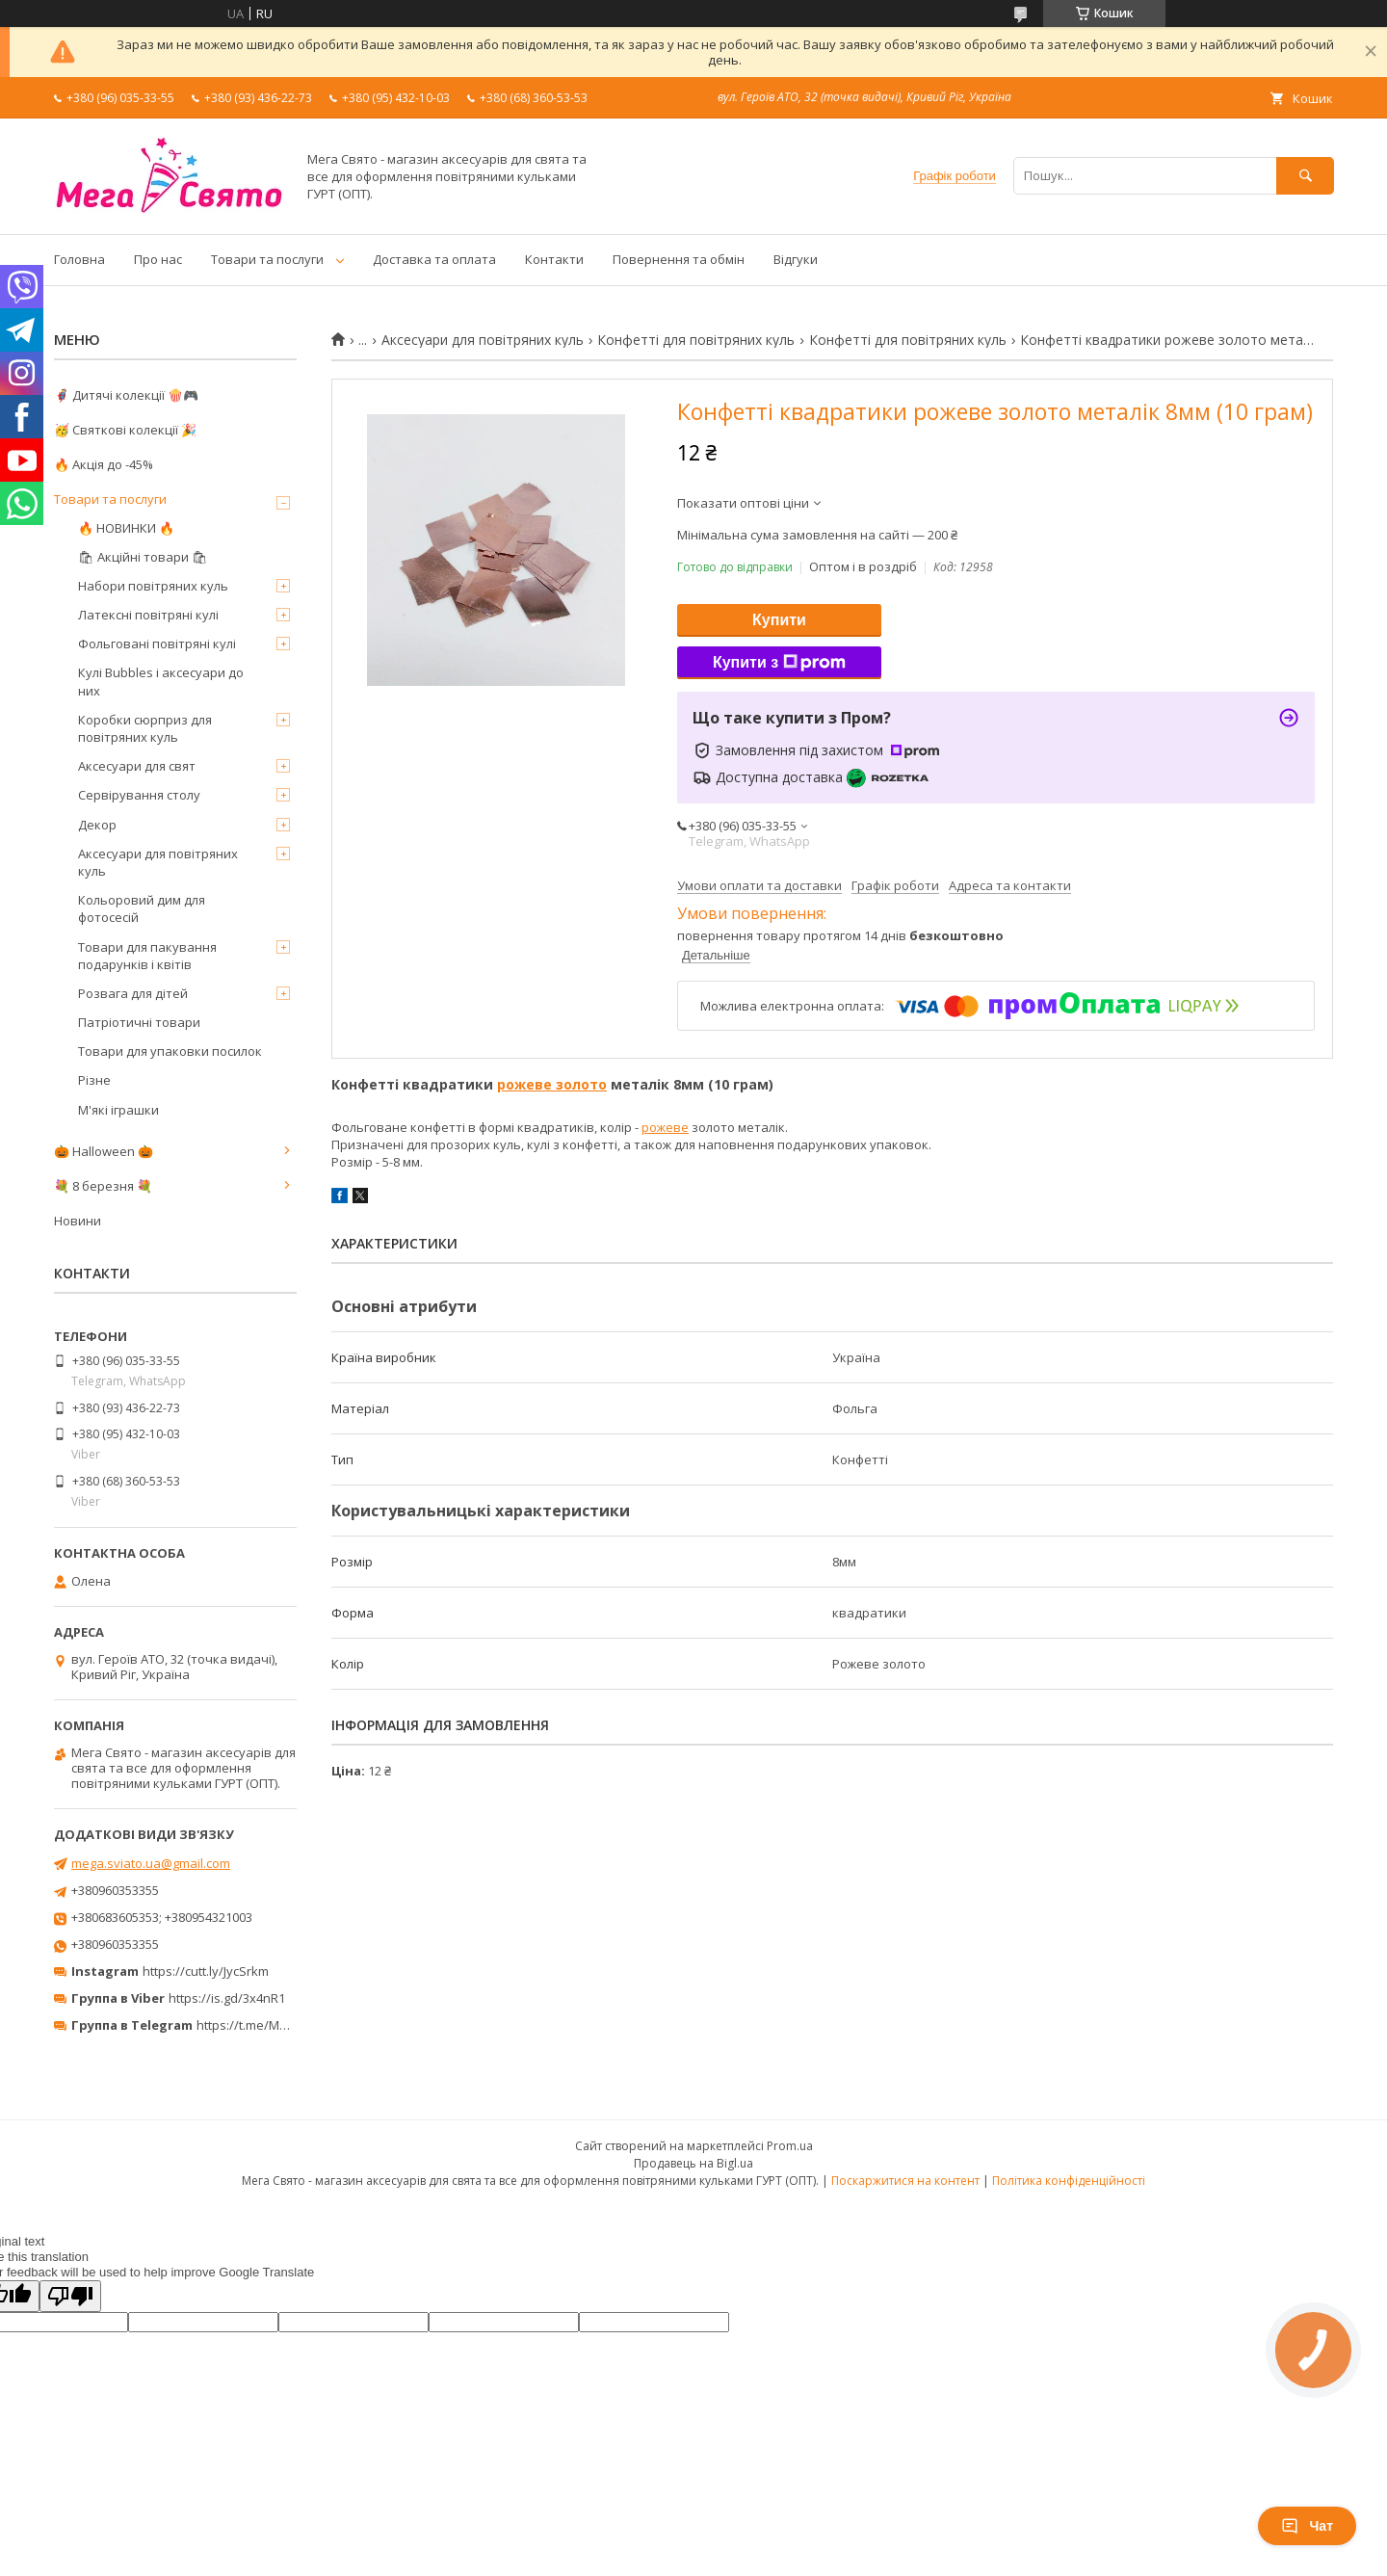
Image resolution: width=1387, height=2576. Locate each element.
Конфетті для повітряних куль (696, 340)
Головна (79, 259)
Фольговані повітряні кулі (157, 643)
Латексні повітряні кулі (148, 614)
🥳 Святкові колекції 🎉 (125, 429)
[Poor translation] (70, 2296)
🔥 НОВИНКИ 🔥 (126, 528)
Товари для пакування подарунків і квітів (147, 955)
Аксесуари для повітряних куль (482, 340)
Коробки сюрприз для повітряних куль (145, 728)
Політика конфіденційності (1068, 2180)
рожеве (665, 1127)
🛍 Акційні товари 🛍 (143, 556)
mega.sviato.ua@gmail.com (150, 1863)
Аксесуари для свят (137, 766)
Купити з (779, 662)
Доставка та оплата (434, 259)
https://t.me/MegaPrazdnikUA (283, 2025)
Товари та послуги (267, 259)
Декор (97, 824)
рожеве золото (552, 1084)
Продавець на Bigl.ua (693, 2163)
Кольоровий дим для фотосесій (141, 908)
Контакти (554, 259)
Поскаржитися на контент (905, 2180)
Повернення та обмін (679, 259)
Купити (779, 620)
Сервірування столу (139, 794)
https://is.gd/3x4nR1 (227, 1998)
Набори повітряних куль (153, 585)
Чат (1307, 2526)
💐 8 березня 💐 (103, 1186)
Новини (77, 1220)
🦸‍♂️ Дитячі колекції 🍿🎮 (126, 395)
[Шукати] (1305, 176)
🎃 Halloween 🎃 (103, 1151)
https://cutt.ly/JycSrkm (206, 1971)
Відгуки (795, 259)
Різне (94, 1080)
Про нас (158, 259)
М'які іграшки (118, 1109)
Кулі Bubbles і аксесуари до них (161, 681)
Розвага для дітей (133, 993)
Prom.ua (790, 2146)
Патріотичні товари (139, 1022)
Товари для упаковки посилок (170, 1051)
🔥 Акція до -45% (103, 464)
